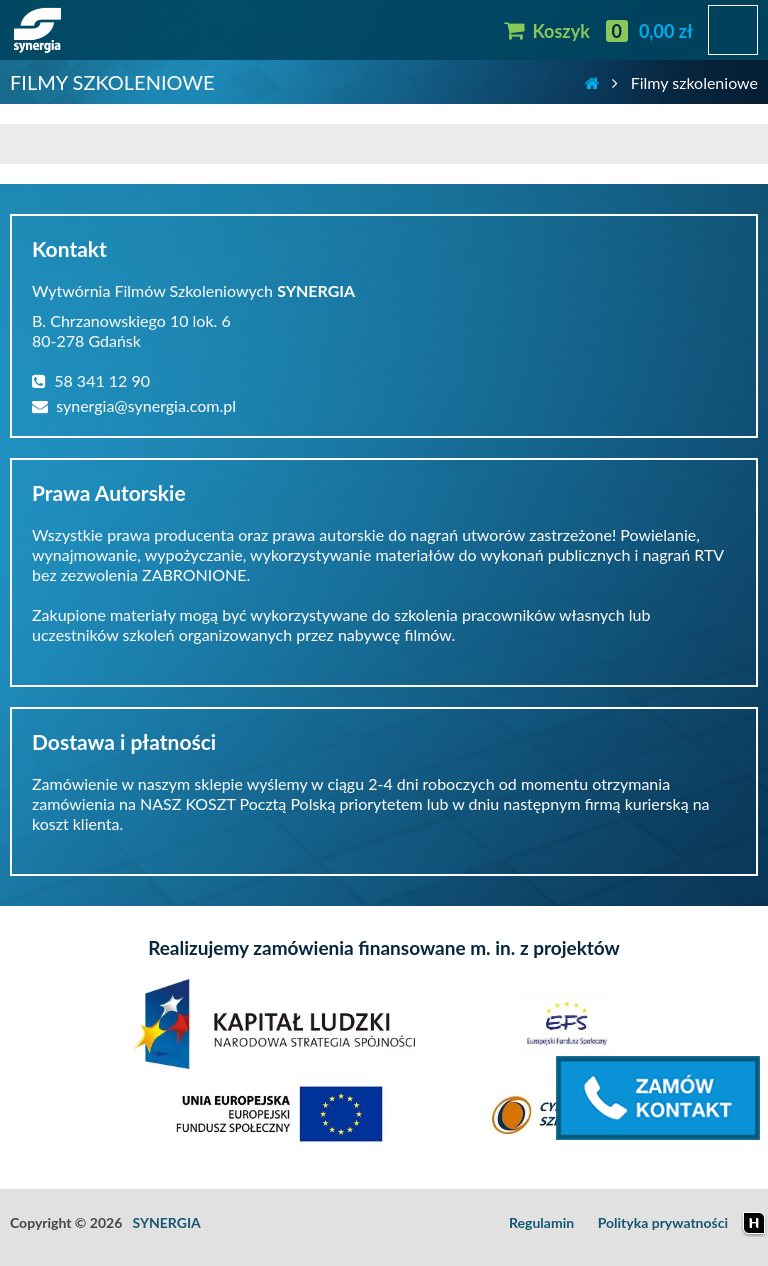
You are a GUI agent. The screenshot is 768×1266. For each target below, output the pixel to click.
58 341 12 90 (91, 380)
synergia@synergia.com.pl (134, 405)
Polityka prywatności (663, 1222)
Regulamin (541, 1222)
